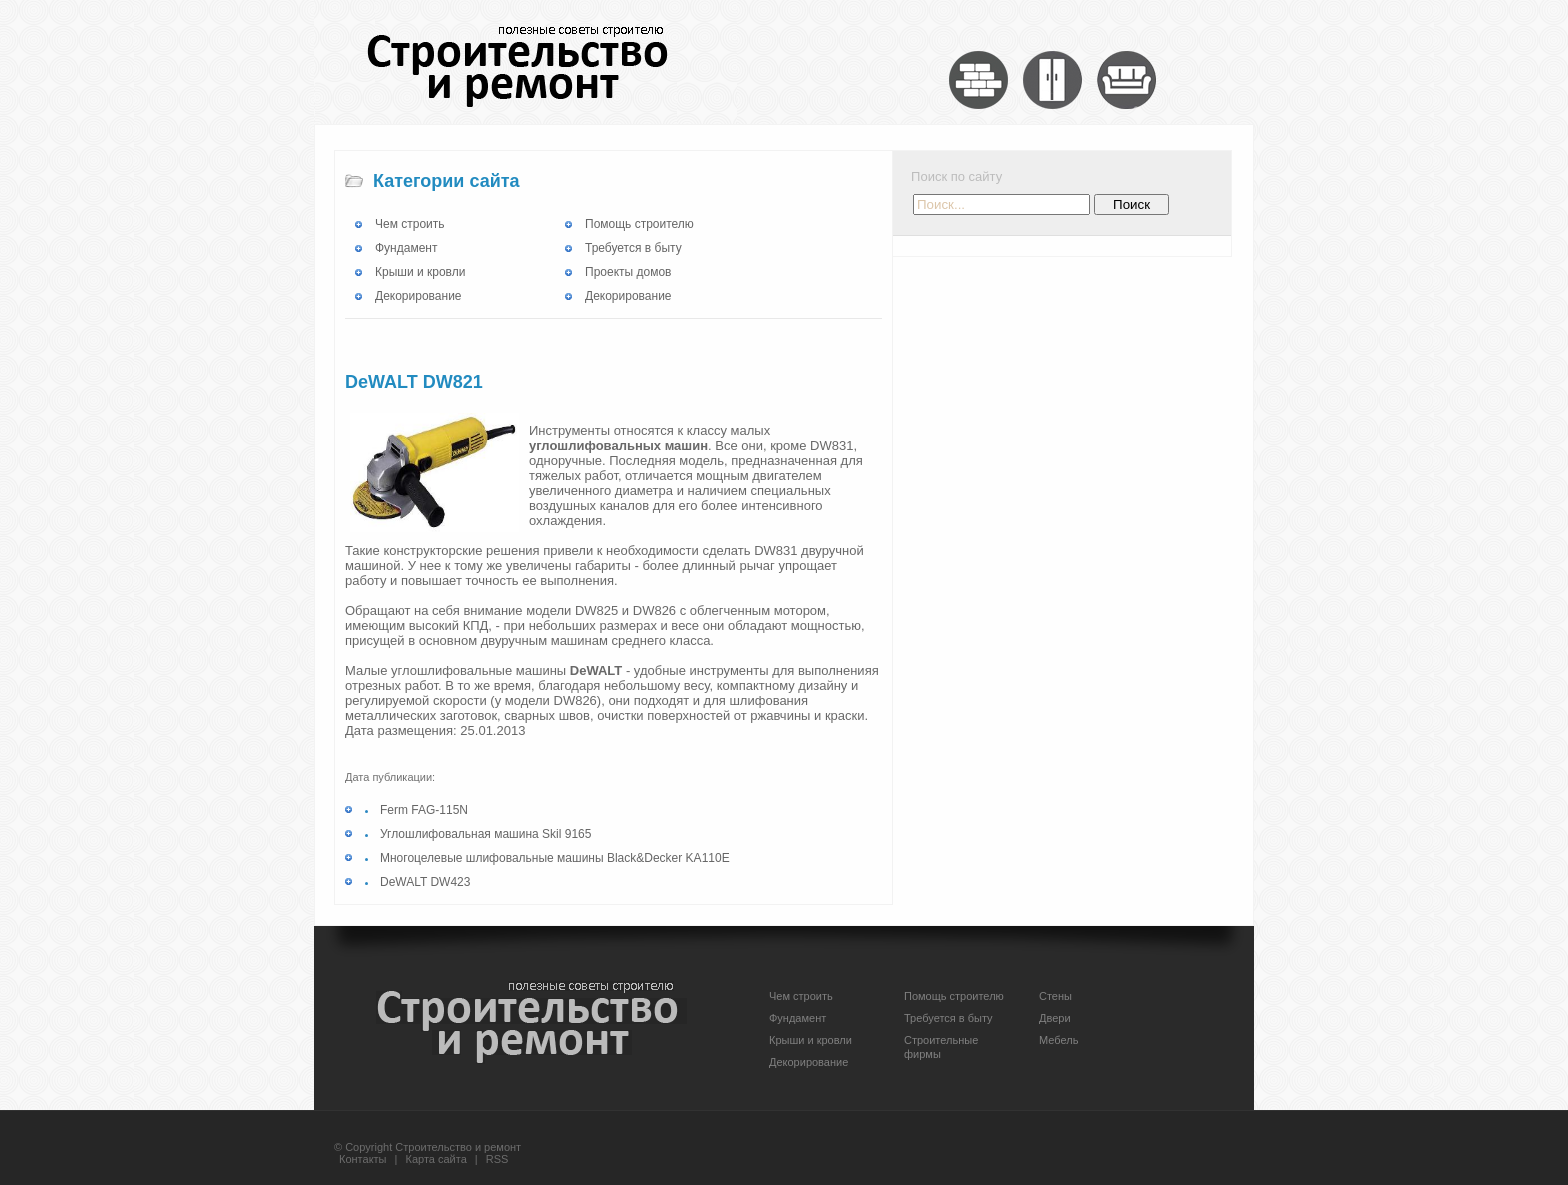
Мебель (1058, 1040)
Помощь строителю (639, 224)
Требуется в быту (633, 248)
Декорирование (418, 296)
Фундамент (406, 248)
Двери (1055, 1018)
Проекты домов (628, 272)
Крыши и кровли (420, 272)
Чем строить (410, 224)
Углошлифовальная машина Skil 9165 (485, 834)
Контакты (363, 1159)
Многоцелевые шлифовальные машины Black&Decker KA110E (555, 858)
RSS (497, 1159)
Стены (1055, 996)
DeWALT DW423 (425, 882)
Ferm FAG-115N (424, 810)
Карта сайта (436, 1159)
